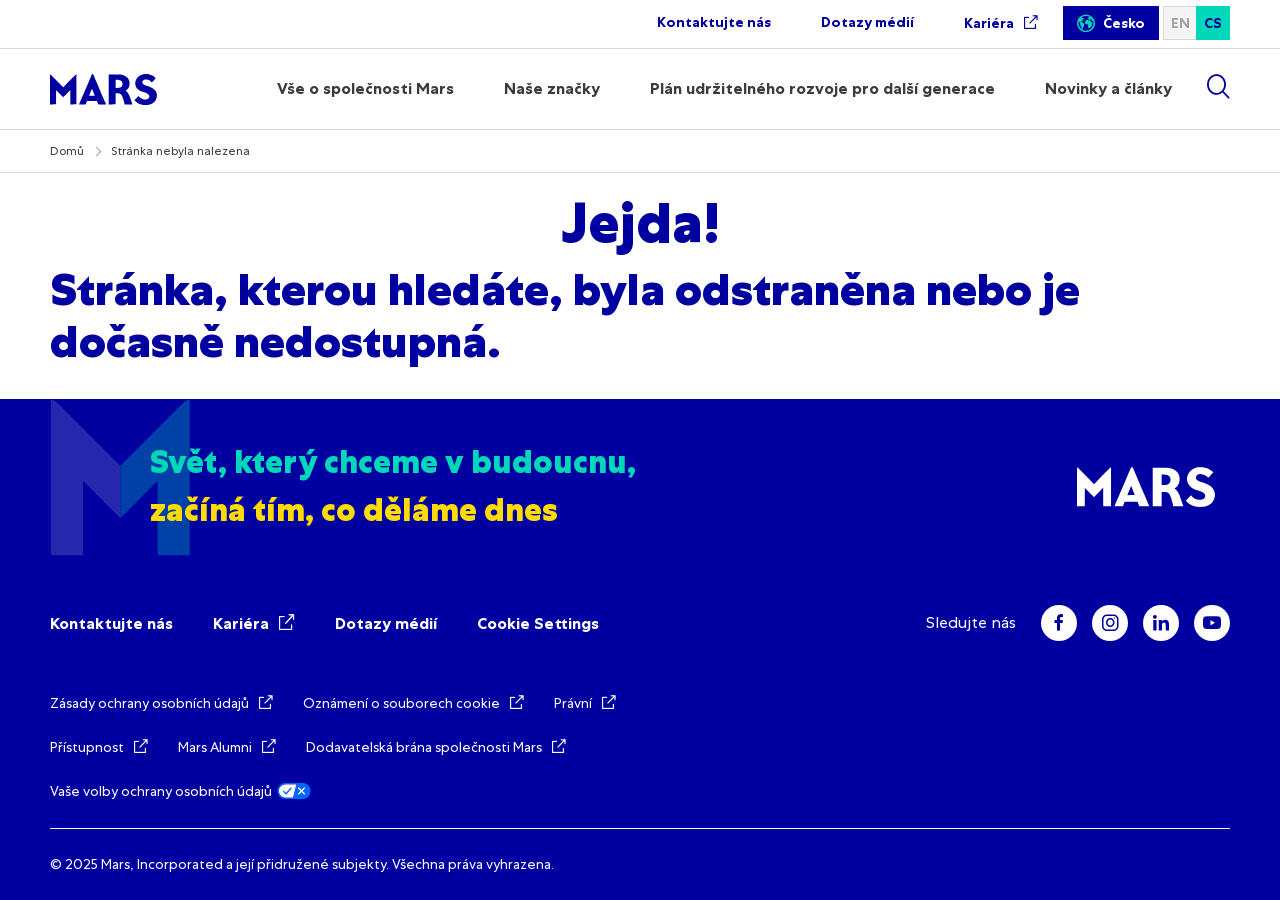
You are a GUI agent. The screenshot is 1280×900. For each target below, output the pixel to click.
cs (1213, 23)
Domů (67, 151)
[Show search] (1218, 86)
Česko (1124, 23)
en (1180, 23)
